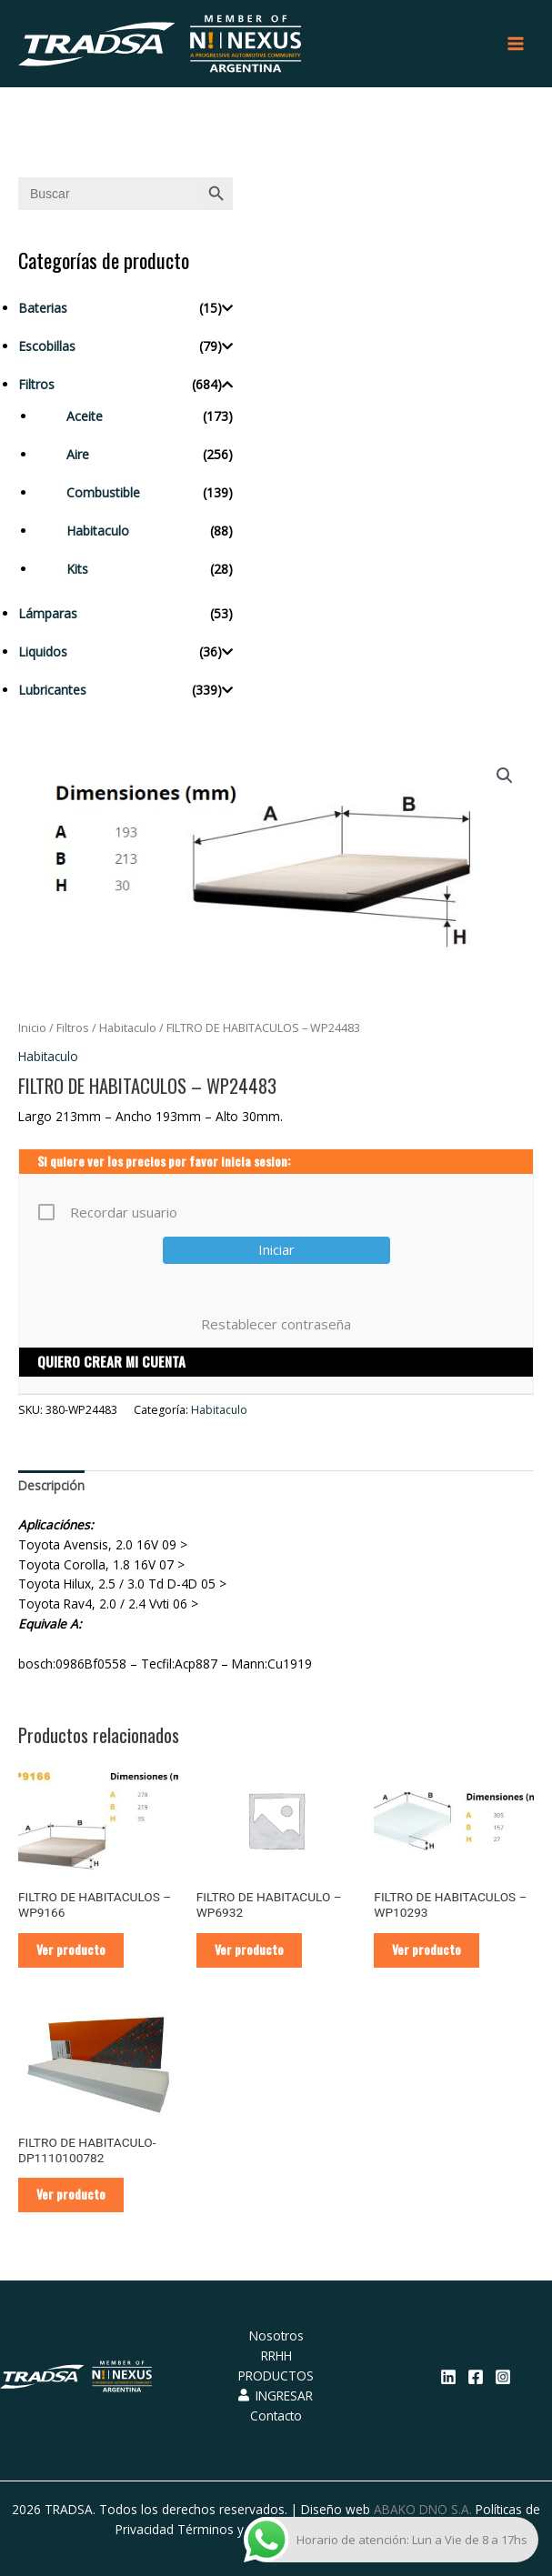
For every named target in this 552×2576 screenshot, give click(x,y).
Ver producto (70, 1949)
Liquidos (42, 651)
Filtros (36, 384)
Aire (77, 454)
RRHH (276, 2355)
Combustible (103, 492)
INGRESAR (275, 2395)
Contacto (276, 2415)
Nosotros (276, 2335)
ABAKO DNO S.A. (423, 2509)
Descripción (51, 1485)
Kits (77, 568)
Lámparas (47, 613)
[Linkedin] (448, 2377)
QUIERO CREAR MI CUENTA (111, 1361)
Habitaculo (97, 530)
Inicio (32, 1028)
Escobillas (46, 346)
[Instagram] (503, 2377)
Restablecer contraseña (276, 1324)
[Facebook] (475, 2377)
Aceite (84, 416)
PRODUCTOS (276, 2375)
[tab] (51, 1486)
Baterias (42, 307)
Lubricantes (52, 689)
